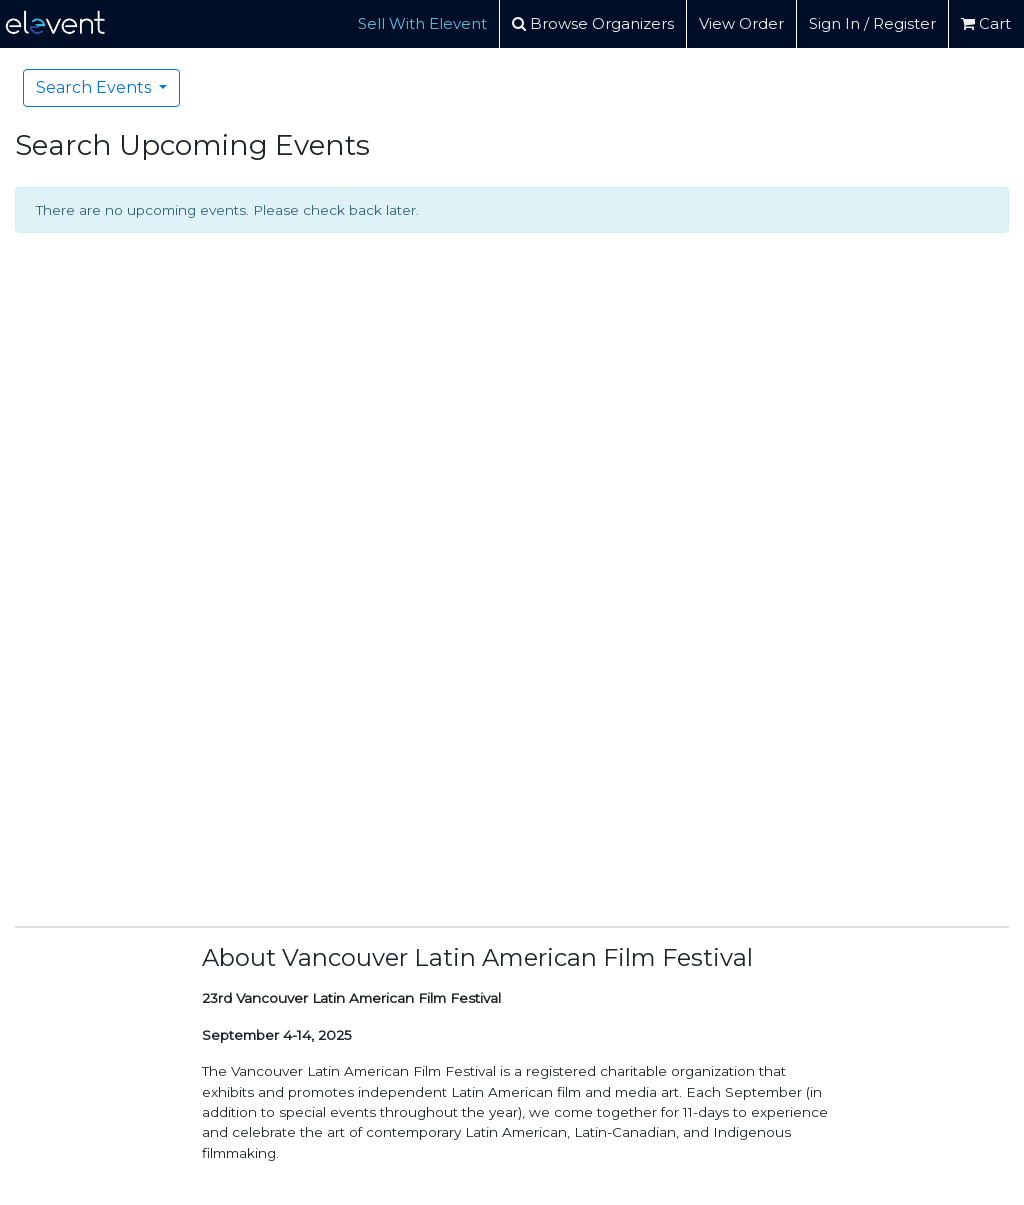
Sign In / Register (872, 23)
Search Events (95, 87)
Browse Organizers (593, 23)
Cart (986, 23)
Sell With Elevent (422, 23)
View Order (741, 23)
